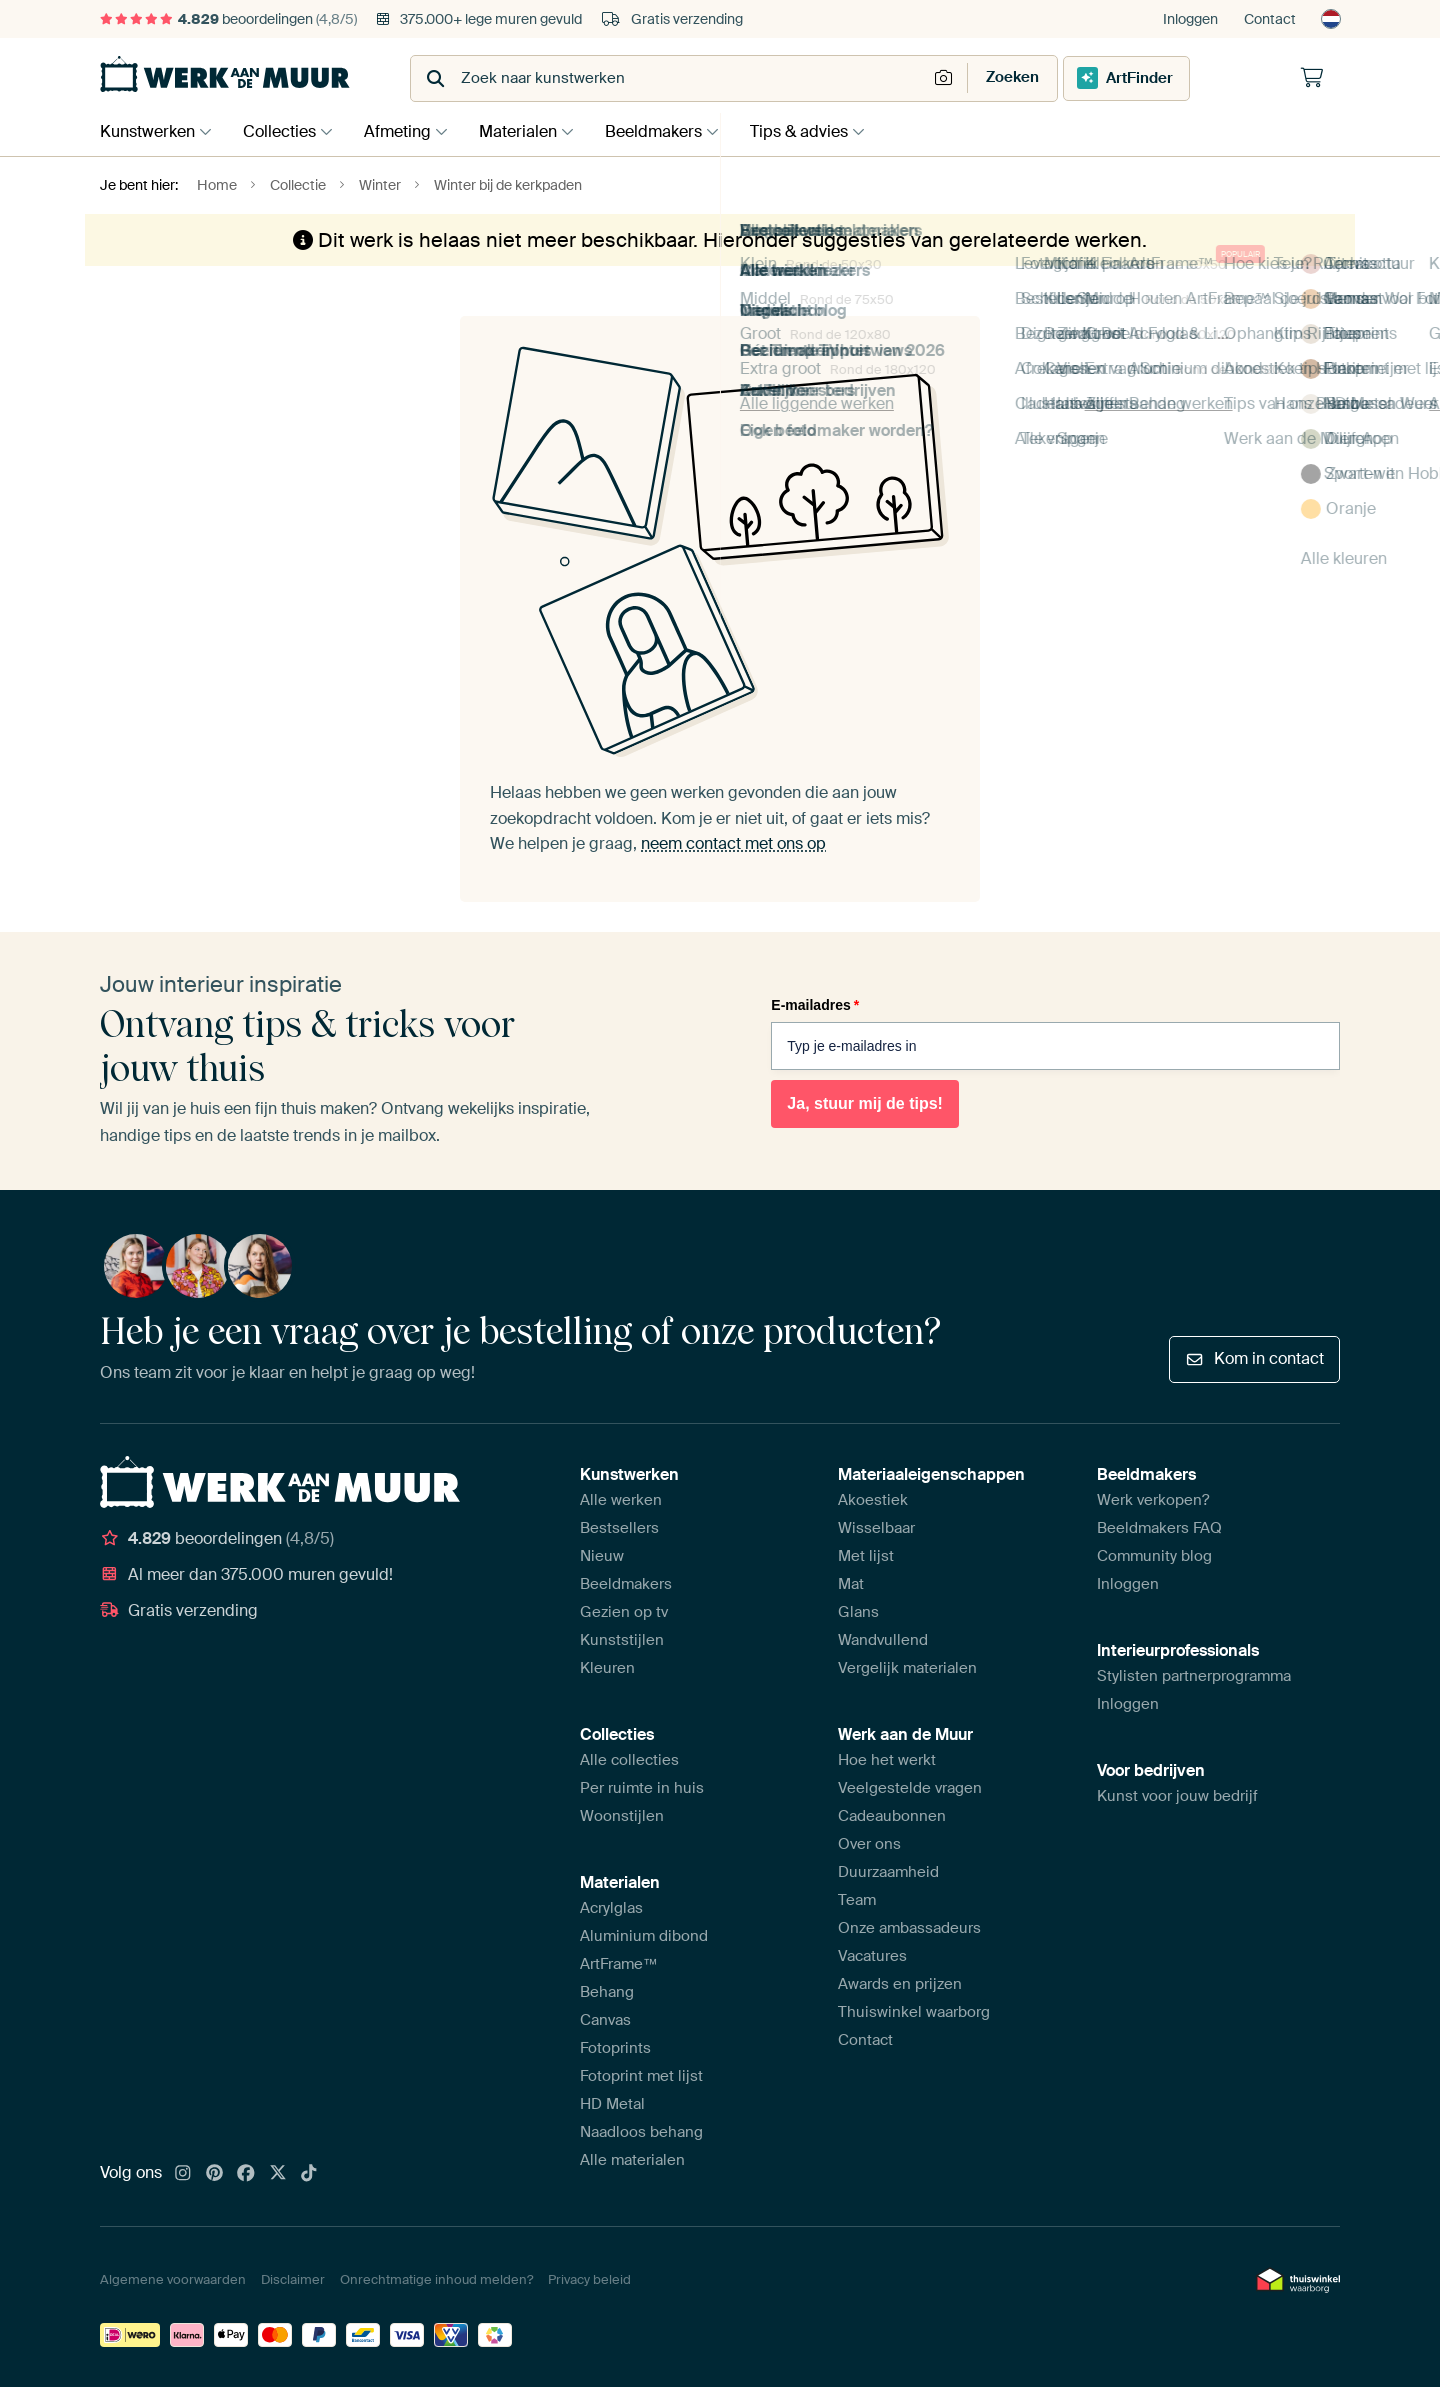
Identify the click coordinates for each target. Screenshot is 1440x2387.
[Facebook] (246, 2174)
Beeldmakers (673, 131)
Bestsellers (619, 1528)
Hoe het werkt (887, 1760)
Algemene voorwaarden (173, 2279)
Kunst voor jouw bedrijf (1177, 1796)
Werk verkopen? (1153, 1500)
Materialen (533, 131)
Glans (858, 1612)
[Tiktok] (309, 2174)
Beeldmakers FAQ (1159, 1528)
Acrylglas (611, 1908)
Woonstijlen (622, 1816)
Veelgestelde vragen (910, 1788)
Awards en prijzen (900, 1984)
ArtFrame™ (619, 1964)
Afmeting (407, 131)
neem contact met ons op (733, 843)
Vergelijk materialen (907, 1668)
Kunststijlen (622, 1640)
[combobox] (670, 78)
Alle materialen (632, 2160)
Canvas (605, 2020)
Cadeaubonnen (892, 1816)
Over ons (869, 1844)
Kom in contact (1254, 1358)
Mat (851, 1584)
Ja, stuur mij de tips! (865, 1103)
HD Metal (612, 2104)
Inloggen (1190, 19)
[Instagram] (183, 2174)
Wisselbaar (876, 1528)
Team (857, 1900)
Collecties (284, 131)
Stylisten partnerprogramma (1194, 1676)
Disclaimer (293, 2279)
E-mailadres (815, 1005)
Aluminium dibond (644, 1936)
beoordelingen (228, 19)
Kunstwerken (147, 131)
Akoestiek (873, 1500)
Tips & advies (824, 131)
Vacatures (872, 1956)
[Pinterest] (215, 2174)
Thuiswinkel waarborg (914, 2012)
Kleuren (607, 1668)
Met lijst (866, 1556)
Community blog (1154, 1556)
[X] (278, 2174)
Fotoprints (615, 2048)
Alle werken (621, 1500)
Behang (607, 1992)
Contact (1270, 19)
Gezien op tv (624, 1612)
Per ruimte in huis (642, 1788)
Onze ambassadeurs (909, 1928)
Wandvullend (883, 1640)
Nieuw (602, 1556)
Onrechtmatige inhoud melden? (436, 2279)
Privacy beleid (589, 2279)
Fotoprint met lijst (641, 2076)
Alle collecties (629, 1760)
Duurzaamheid (888, 1872)
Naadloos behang (641, 2132)
